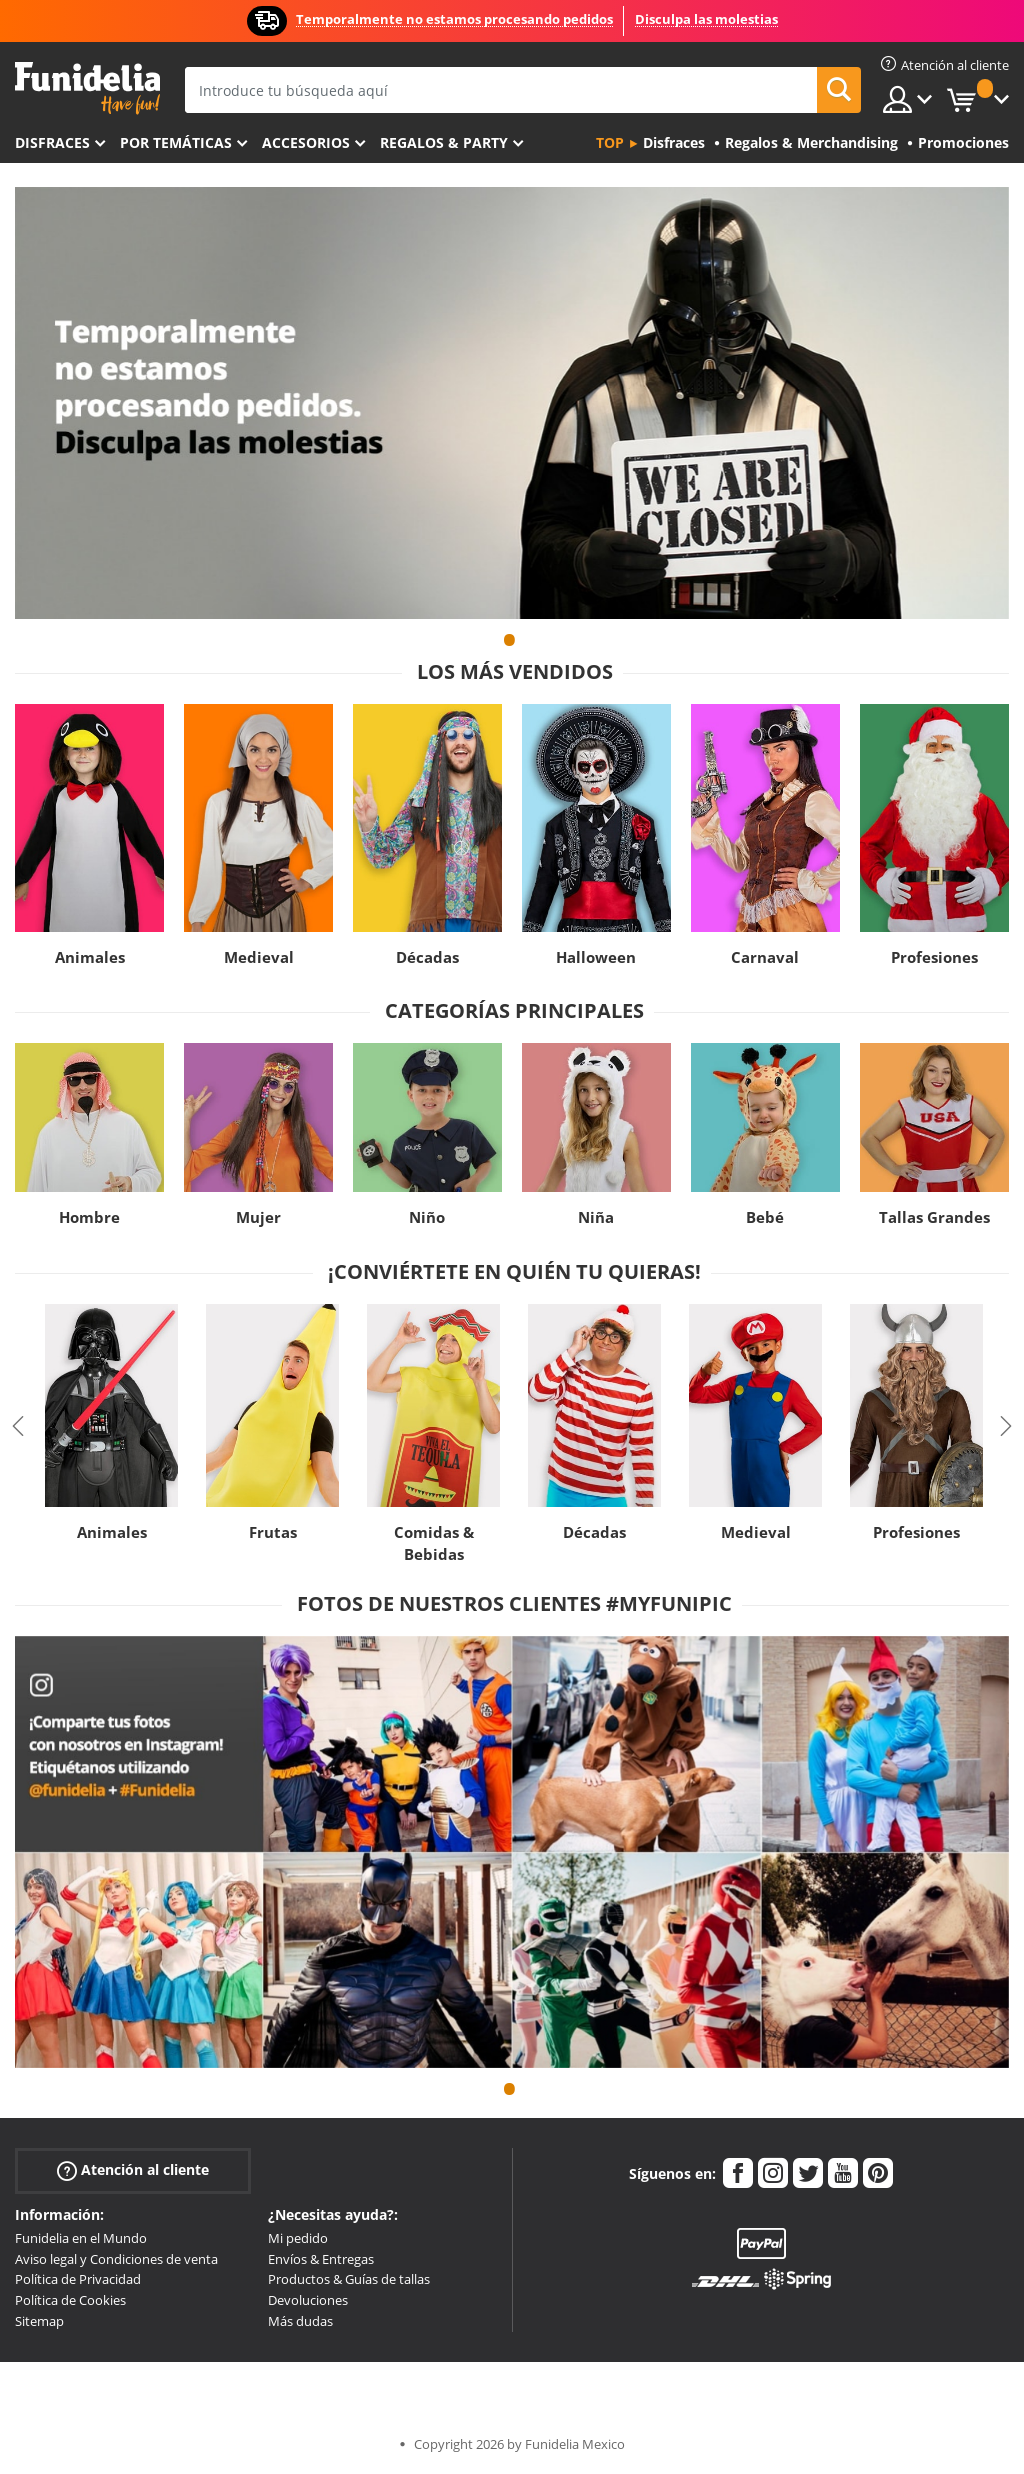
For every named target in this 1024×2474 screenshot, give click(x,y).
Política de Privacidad (78, 2279)
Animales (90, 957)
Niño (427, 1217)
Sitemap (39, 2321)
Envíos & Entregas (321, 2259)
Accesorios (306, 142)
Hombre (89, 1217)
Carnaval (765, 957)
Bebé (765, 1217)
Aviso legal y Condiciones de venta (116, 2259)
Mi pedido (298, 2238)
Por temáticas (176, 142)
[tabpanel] (512, 403)
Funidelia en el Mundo (81, 2238)
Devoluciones (308, 2300)
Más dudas (300, 2321)
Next (1006, 1426)
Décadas (427, 957)
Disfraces (52, 142)
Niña (596, 1217)
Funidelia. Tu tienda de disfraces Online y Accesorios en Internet (87, 88)
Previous (18, 1426)
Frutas (273, 1532)
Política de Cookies (70, 2300)
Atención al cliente (133, 2170)
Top (610, 142)
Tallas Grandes (934, 1217)
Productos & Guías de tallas (349, 2279)
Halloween (596, 957)
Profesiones (934, 957)
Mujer (258, 1217)
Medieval (259, 957)
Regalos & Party (444, 142)
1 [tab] (510, 649)
